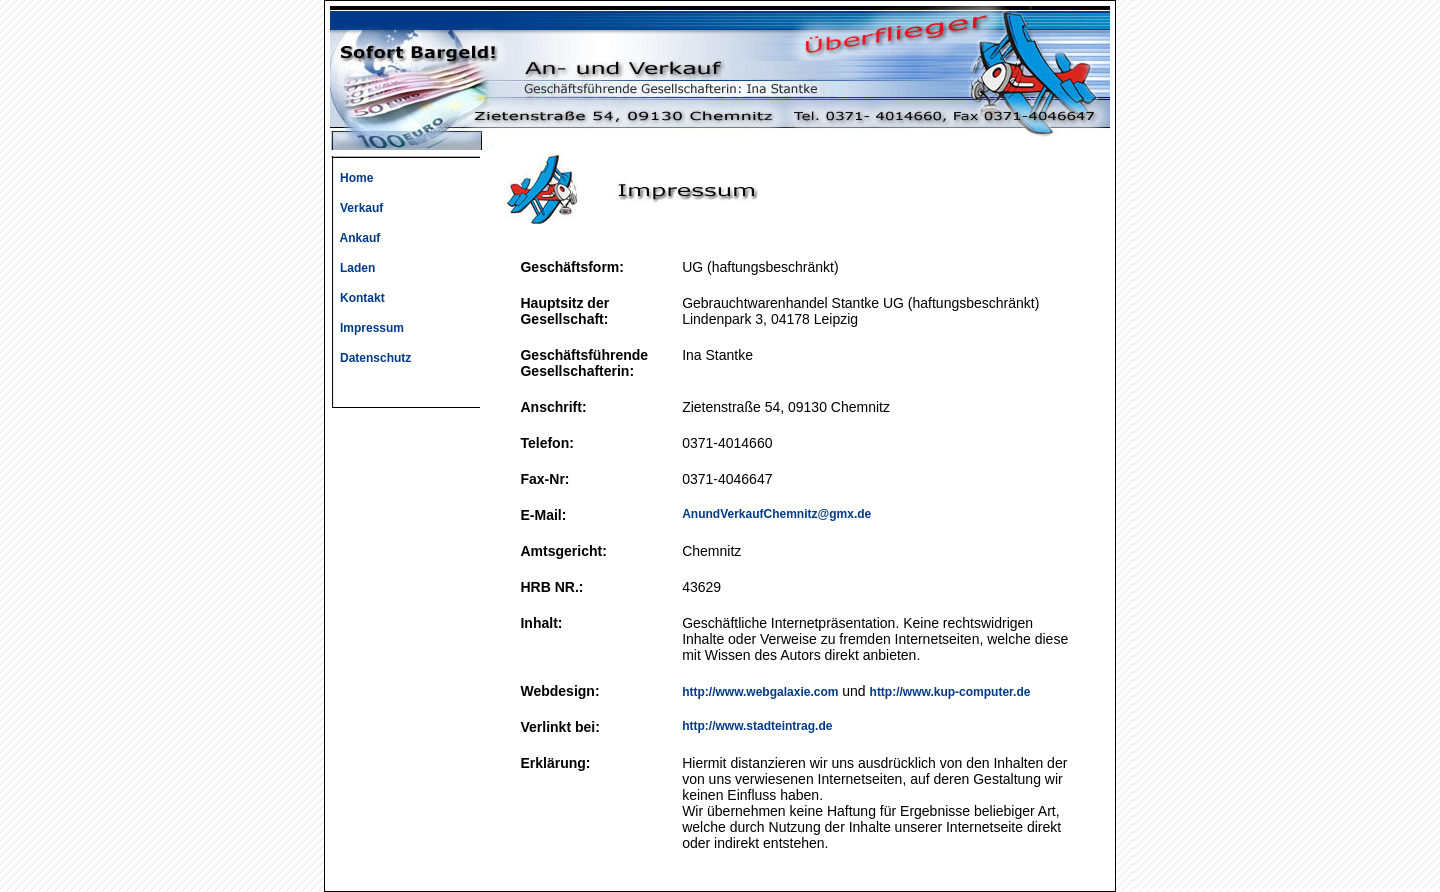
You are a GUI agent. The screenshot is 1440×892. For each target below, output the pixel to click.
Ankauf (355, 238)
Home (351, 178)
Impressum (367, 328)
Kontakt (357, 298)
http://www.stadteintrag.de (757, 726)
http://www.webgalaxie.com (760, 692)
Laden (352, 268)
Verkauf (356, 208)
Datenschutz (370, 358)
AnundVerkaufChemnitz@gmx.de (776, 514)
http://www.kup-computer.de (950, 692)
